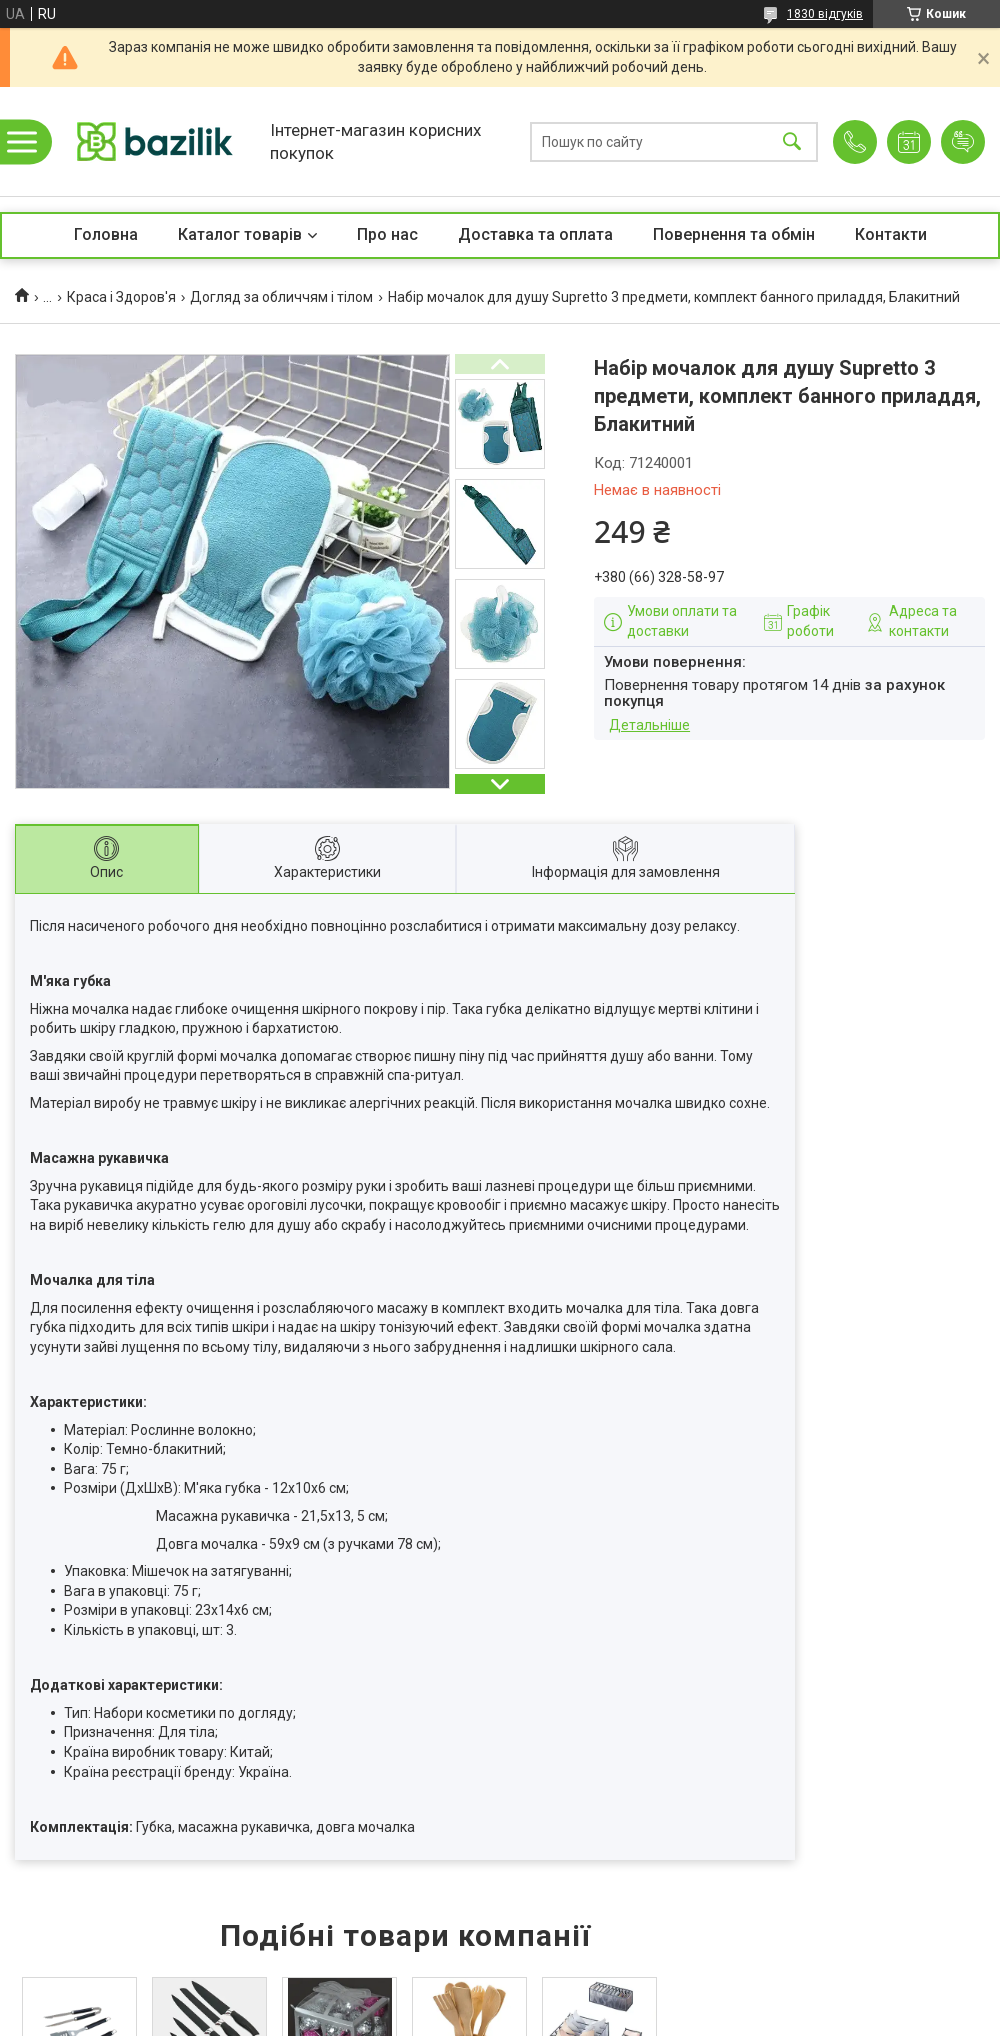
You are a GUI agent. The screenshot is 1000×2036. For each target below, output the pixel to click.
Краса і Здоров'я (121, 297)
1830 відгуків (825, 14)
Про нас (387, 234)
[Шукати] (792, 141)
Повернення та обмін (734, 234)
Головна (106, 234)
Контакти (891, 234)
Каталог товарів (240, 234)
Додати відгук (963, 142)
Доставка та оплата (535, 234)
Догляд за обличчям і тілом (281, 297)
